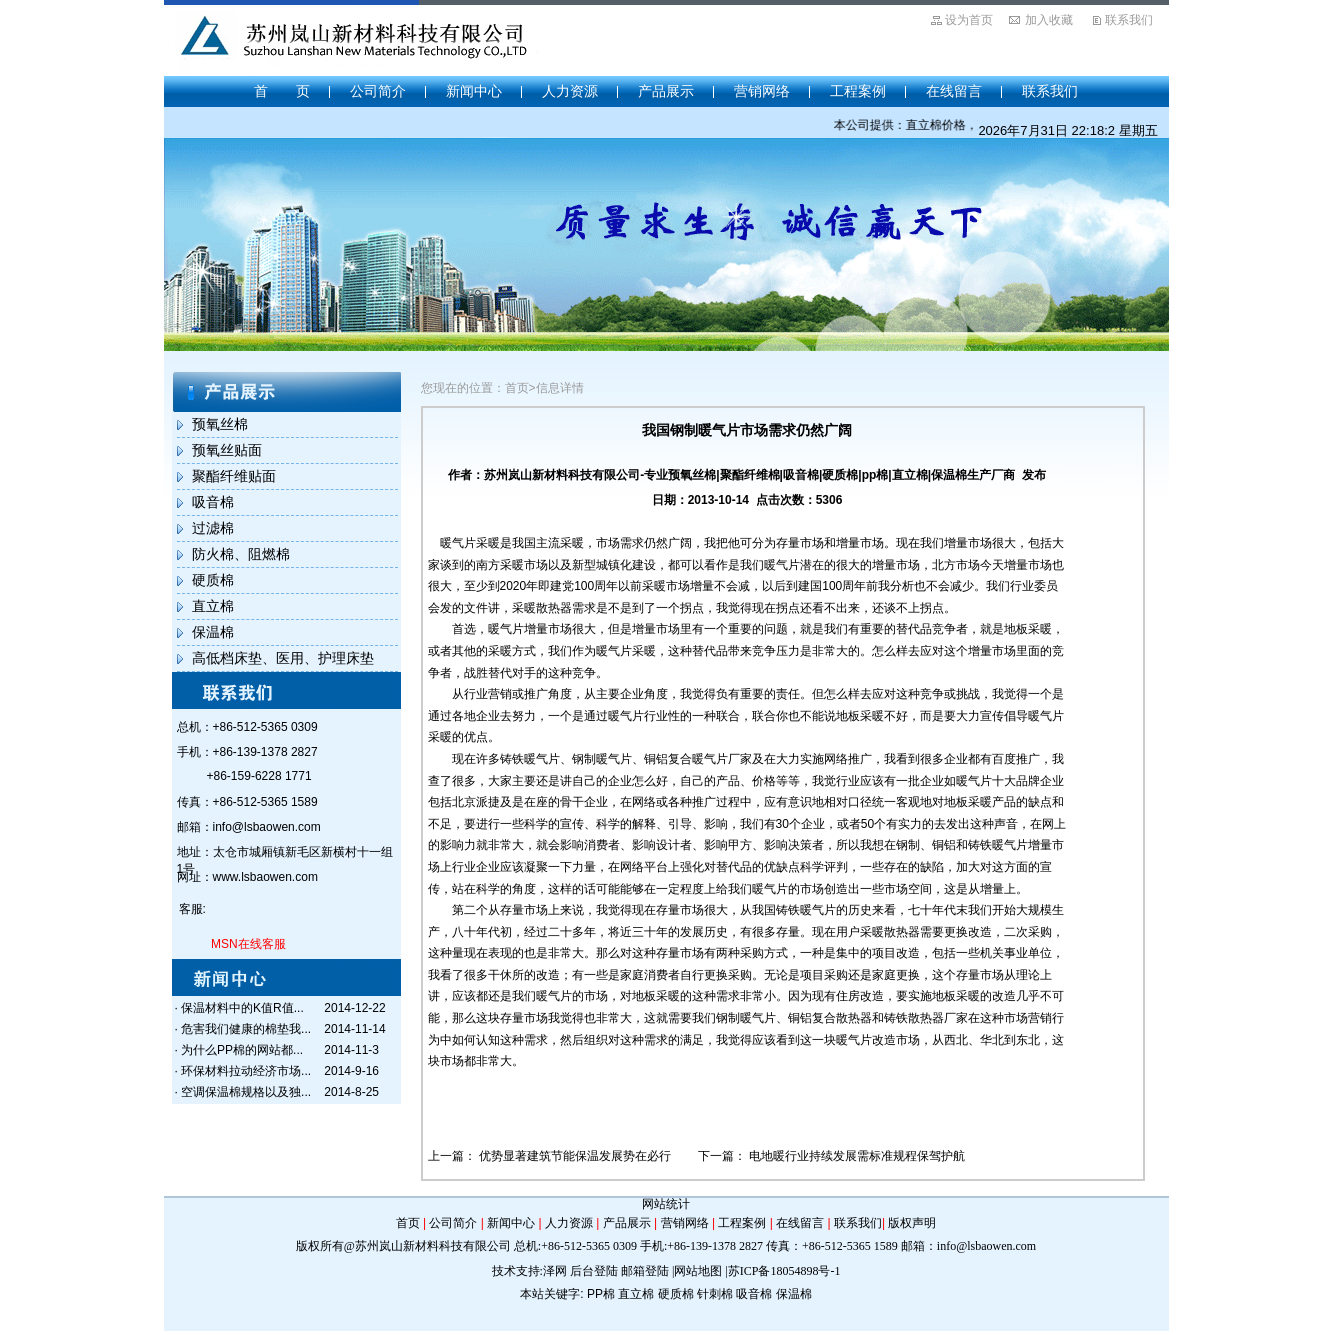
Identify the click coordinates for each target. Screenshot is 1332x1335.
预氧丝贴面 (227, 450)
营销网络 (762, 91)
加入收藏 (1049, 20)
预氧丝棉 (220, 424)
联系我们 (1129, 20)
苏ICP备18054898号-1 (784, 1271)
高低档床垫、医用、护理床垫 (283, 658)
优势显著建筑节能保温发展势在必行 (576, 1156)
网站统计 (666, 1204)
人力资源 (570, 91)
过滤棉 (213, 528)
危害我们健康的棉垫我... (246, 1029)
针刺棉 (715, 1294)
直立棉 (213, 606)
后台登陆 (594, 1271)
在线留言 (954, 91)
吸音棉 (213, 502)
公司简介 (378, 91)
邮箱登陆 (645, 1271)
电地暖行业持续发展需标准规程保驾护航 (857, 1156)
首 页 (282, 91)
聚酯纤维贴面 (234, 476)
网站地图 (698, 1271)
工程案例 (858, 91)
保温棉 (213, 632)
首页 (408, 1223)
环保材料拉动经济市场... (246, 1071)
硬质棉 (213, 580)
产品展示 (666, 91)
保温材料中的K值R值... (242, 1008)
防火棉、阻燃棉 (241, 554)
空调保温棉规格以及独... (246, 1092)
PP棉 (601, 1294)
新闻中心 (474, 91)
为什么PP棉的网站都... (242, 1050)
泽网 (555, 1271)
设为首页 (969, 20)
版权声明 (912, 1223)
